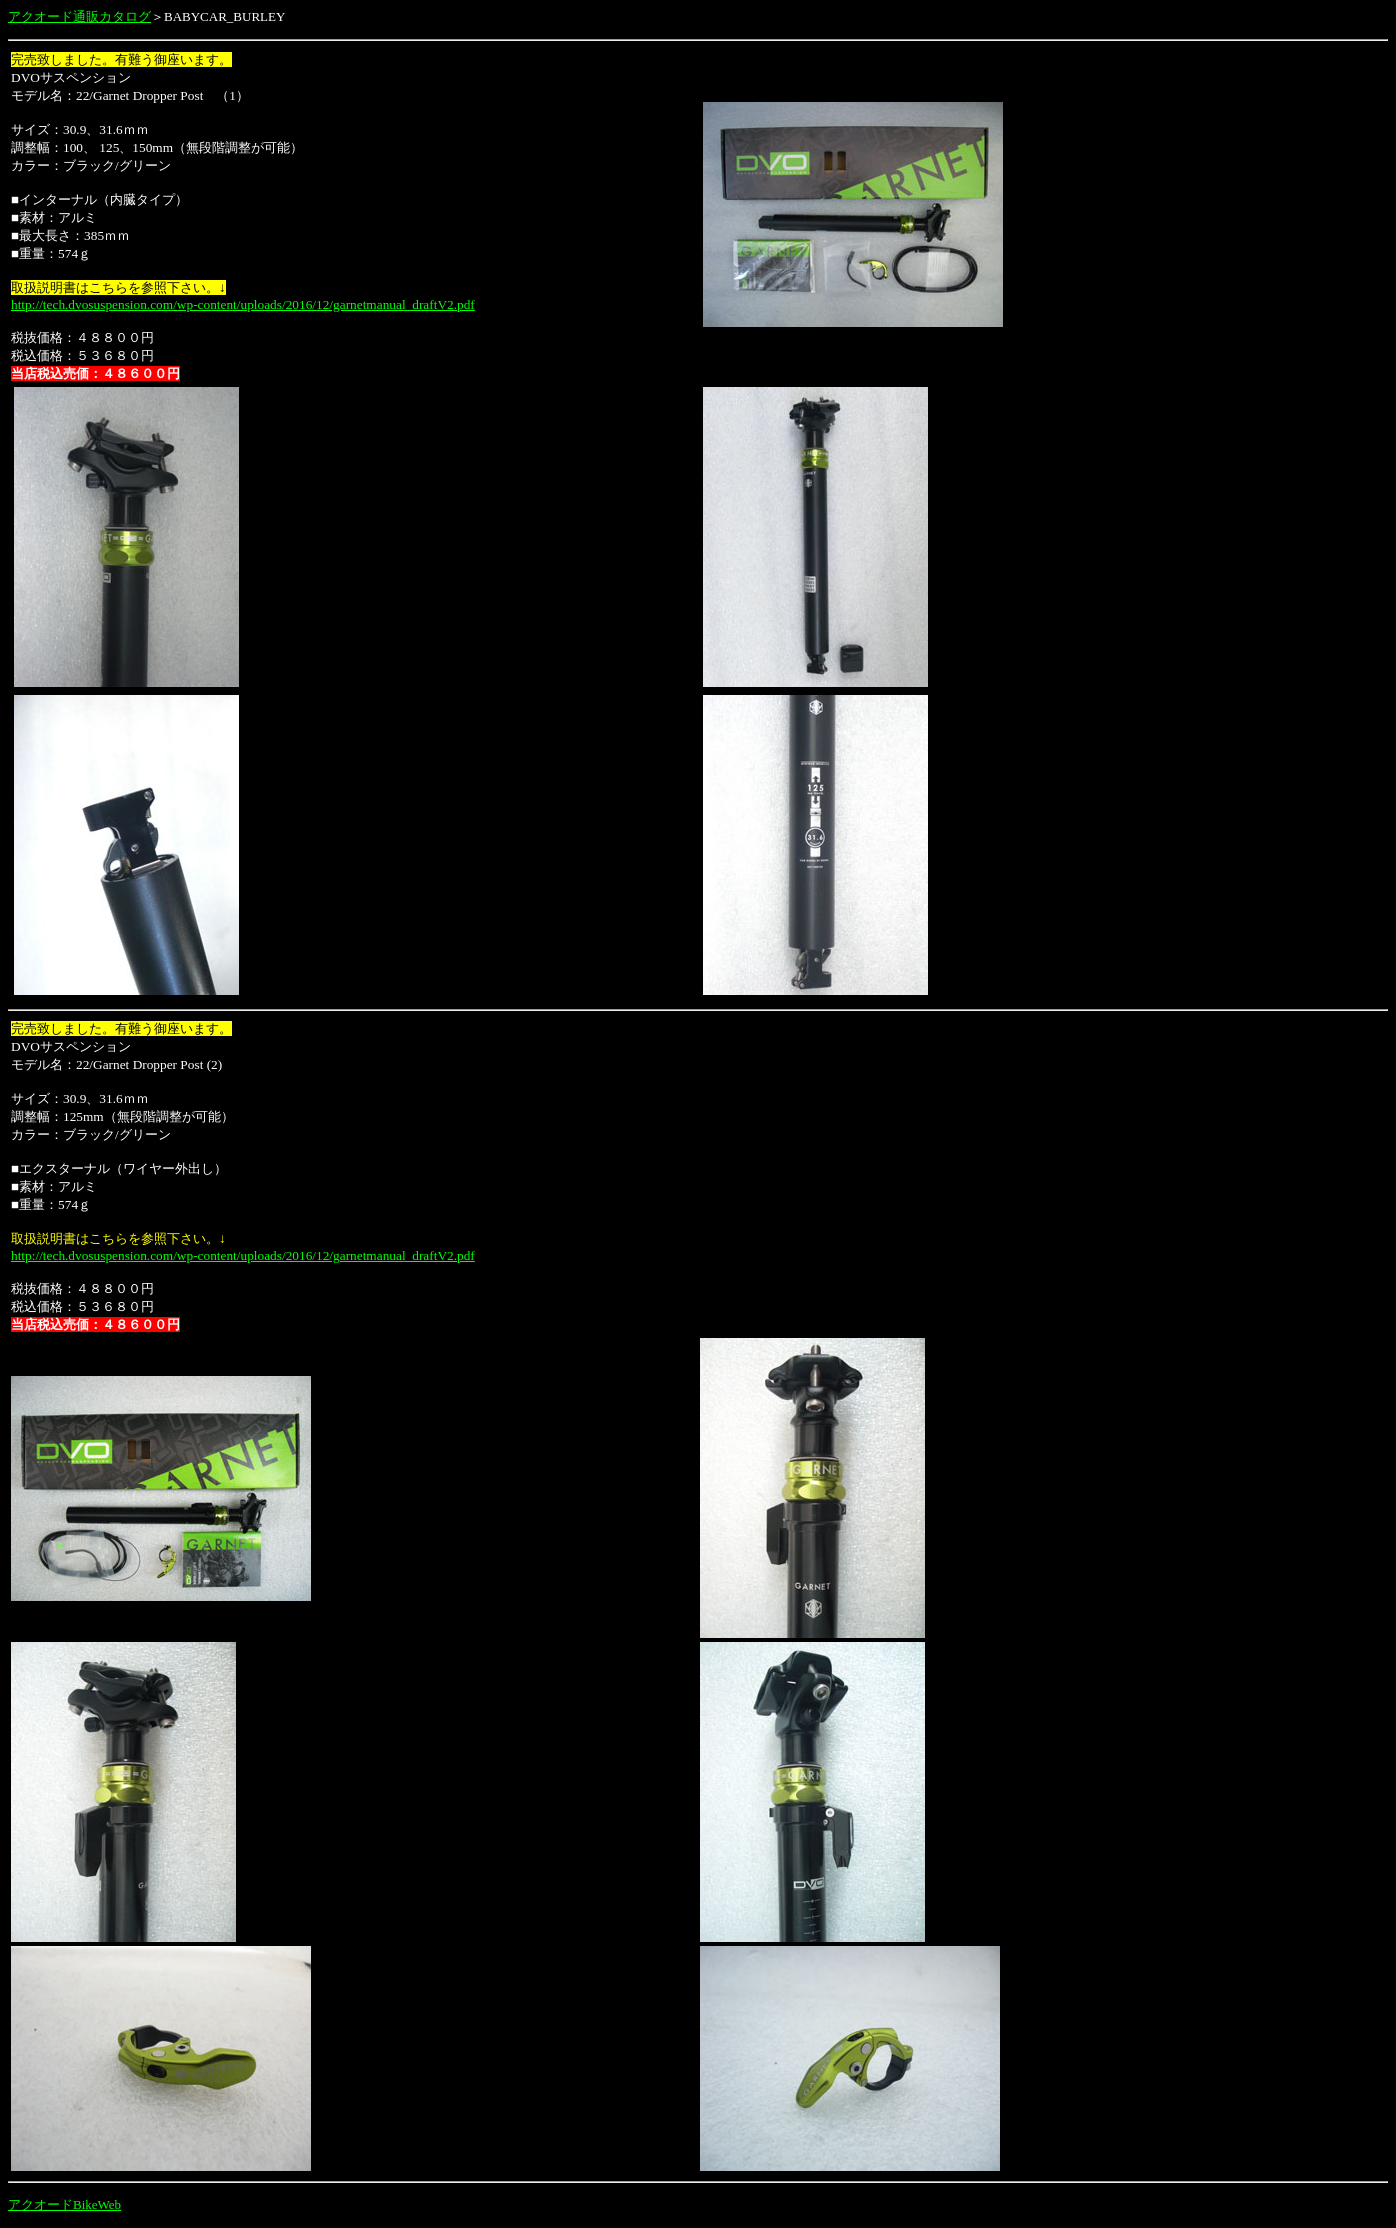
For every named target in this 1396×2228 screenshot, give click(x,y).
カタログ (125, 16)
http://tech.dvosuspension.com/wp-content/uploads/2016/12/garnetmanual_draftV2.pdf (243, 304)
